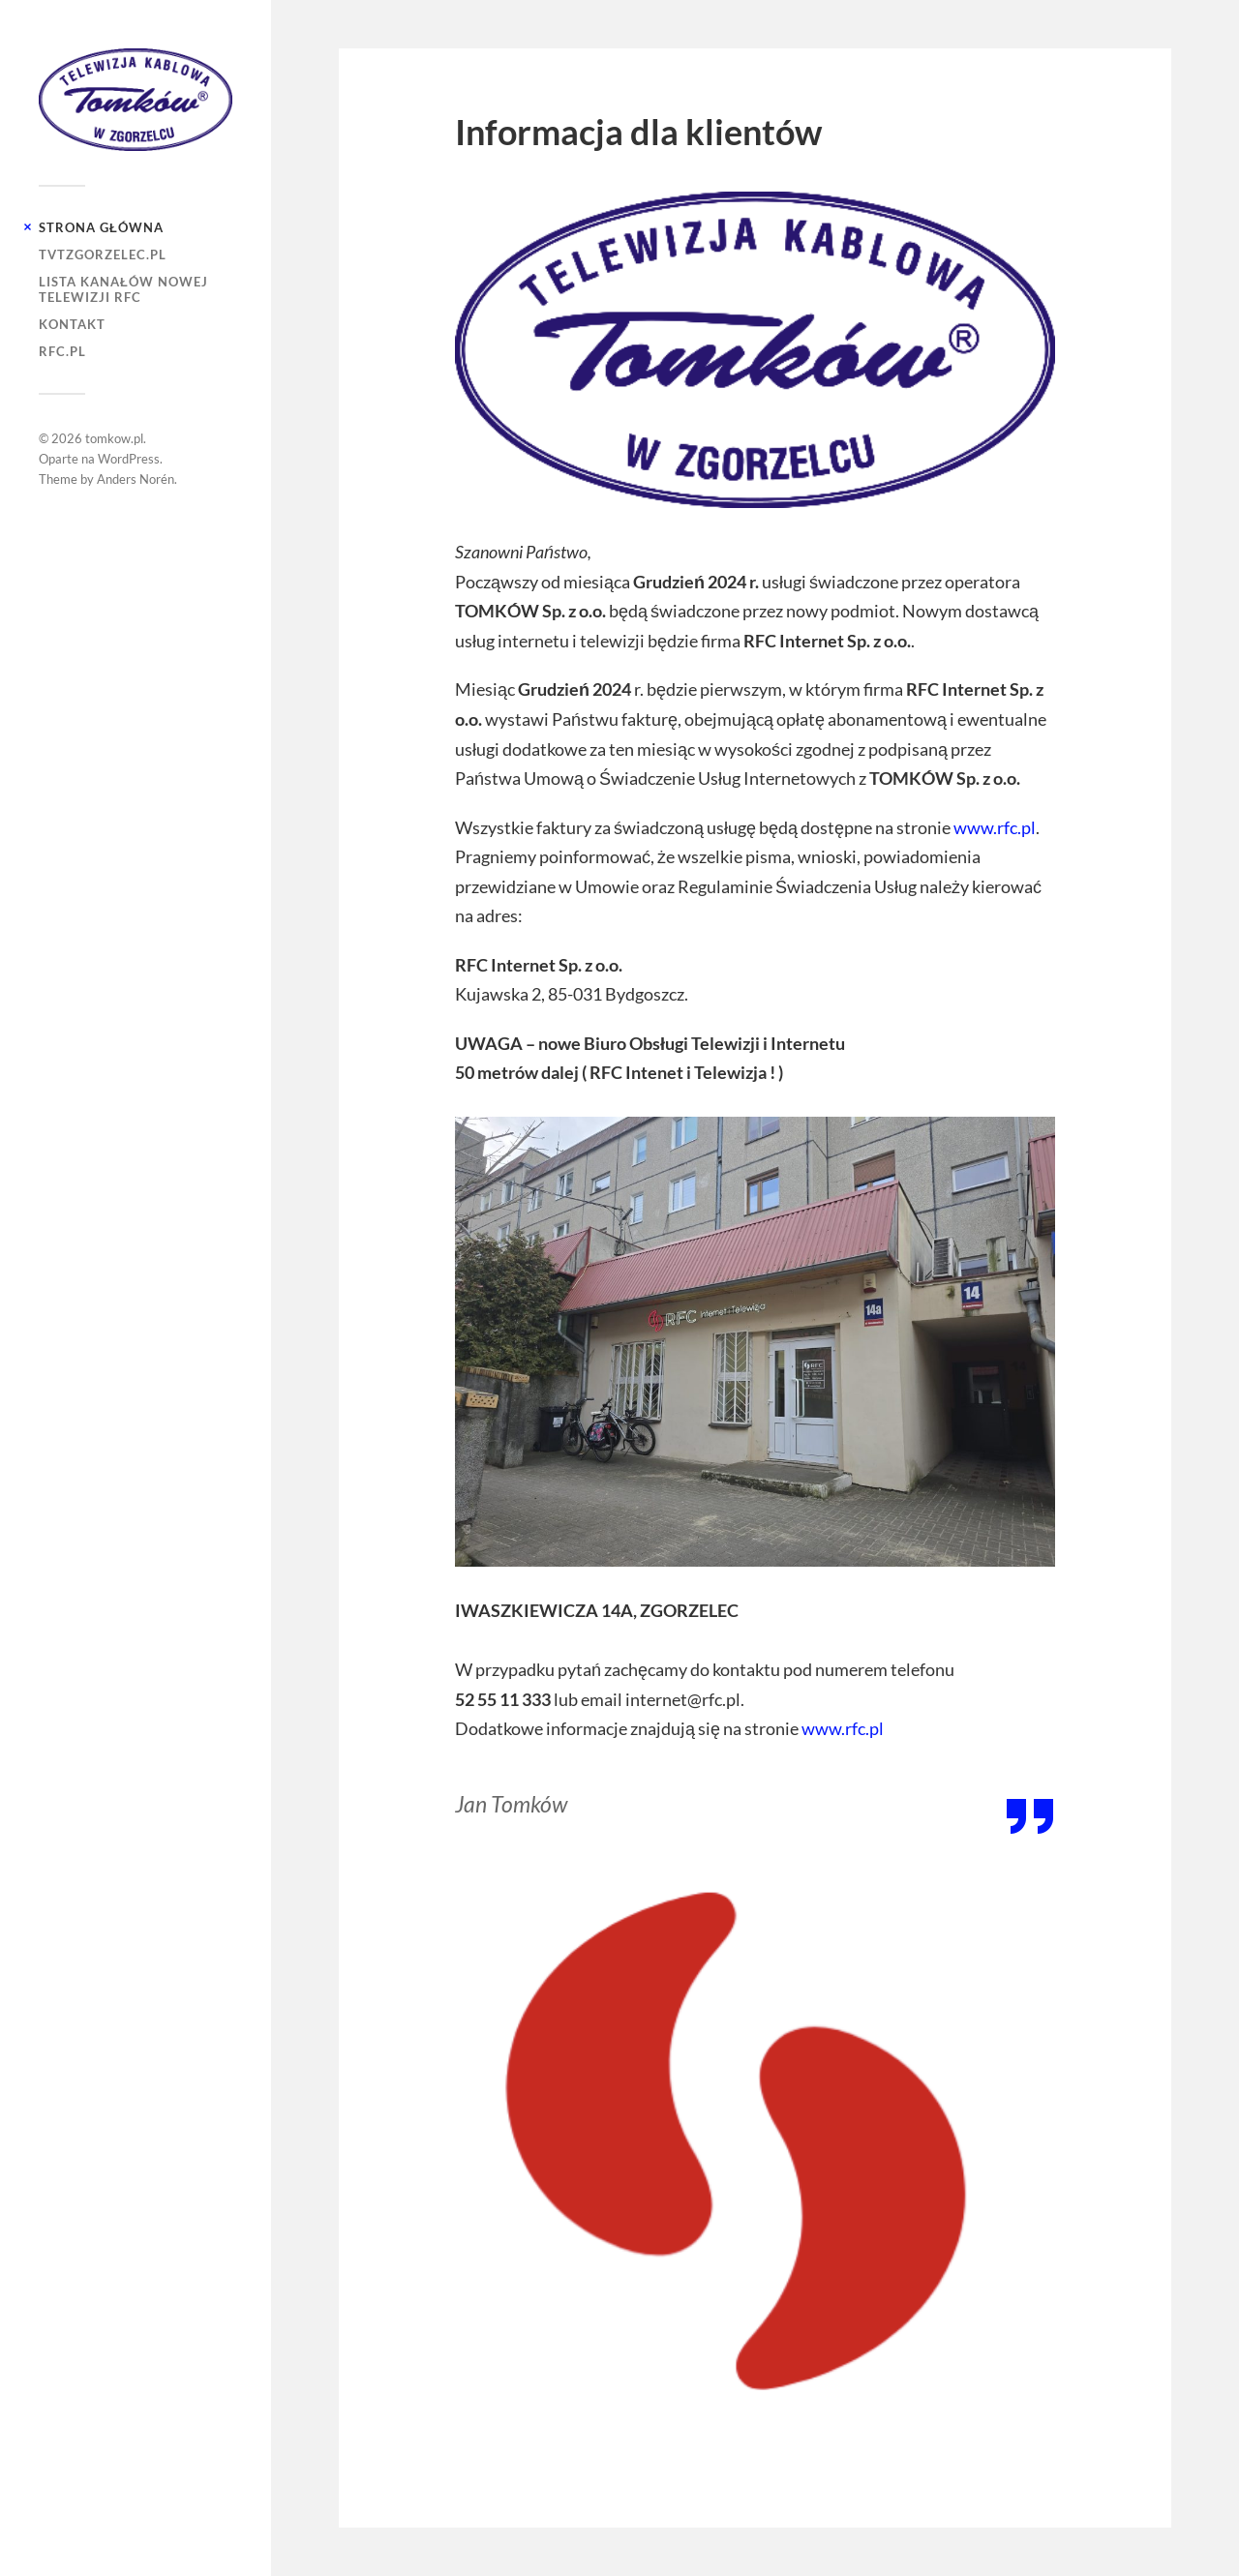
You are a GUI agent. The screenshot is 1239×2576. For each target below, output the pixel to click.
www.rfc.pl (994, 827)
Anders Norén (135, 479)
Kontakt (72, 324)
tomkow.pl (114, 438)
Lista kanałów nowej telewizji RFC (123, 289)
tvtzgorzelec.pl (102, 254)
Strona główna (101, 227)
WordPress (129, 458)
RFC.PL (62, 351)
